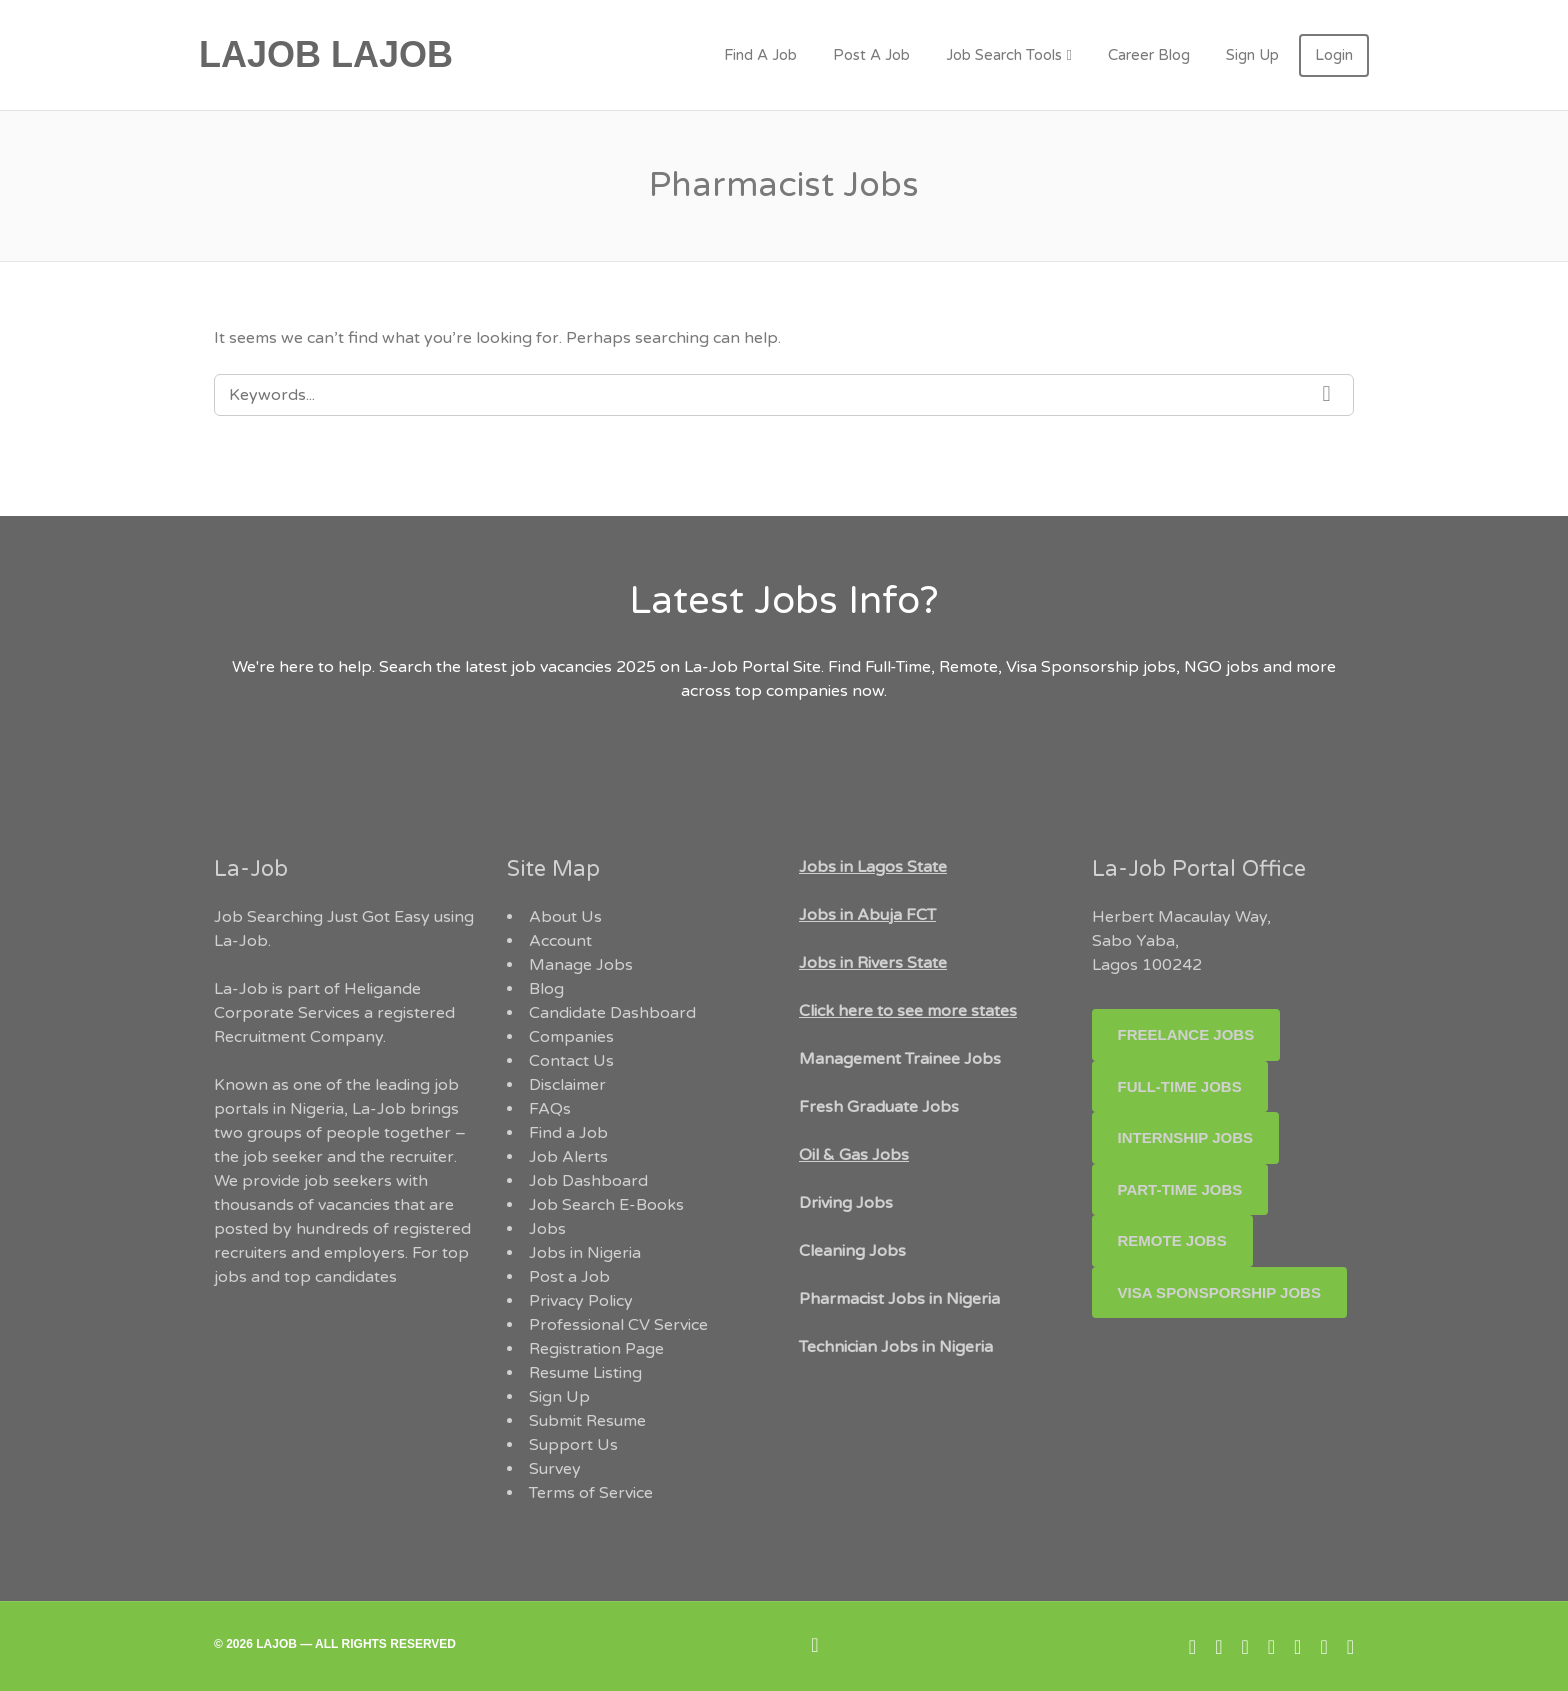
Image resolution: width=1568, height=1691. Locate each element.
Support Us (573, 1445)
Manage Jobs (581, 965)
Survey (555, 1469)
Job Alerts (568, 1157)
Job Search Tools (1004, 55)
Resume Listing (585, 1373)
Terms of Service (591, 1493)
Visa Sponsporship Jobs (1219, 1292)
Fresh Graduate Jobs (879, 1107)
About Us (565, 917)
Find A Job (760, 55)
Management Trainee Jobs (900, 1059)
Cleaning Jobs (852, 1251)
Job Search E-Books (606, 1205)
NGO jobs (1223, 667)
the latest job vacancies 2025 (546, 667)
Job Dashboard (588, 1181)
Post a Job (569, 1277)
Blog (546, 989)
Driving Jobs (846, 1203)
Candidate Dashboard (612, 1013)
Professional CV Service (618, 1325)
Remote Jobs (1172, 1240)
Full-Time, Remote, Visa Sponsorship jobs (1020, 667)
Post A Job (871, 55)
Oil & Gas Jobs (854, 1155)
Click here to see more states (908, 1011)
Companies (571, 1037)
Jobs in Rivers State (873, 963)
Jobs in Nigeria (585, 1253)
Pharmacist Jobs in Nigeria (899, 1299)
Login (1334, 55)
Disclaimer (567, 1085)
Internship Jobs (1186, 1137)
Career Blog (1149, 55)
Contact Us (571, 1061)
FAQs (550, 1109)
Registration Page (596, 1349)
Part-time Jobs (1180, 1189)
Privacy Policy (581, 1301)
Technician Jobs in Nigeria (896, 1347)
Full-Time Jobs (1180, 1086)
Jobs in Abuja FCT (867, 915)
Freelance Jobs (1186, 1034)
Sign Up (1252, 55)
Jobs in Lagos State (873, 867)
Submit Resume (587, 1421)
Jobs (547, 1229)
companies (807, 691)
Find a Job (568, 1133)
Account (560, 941)
